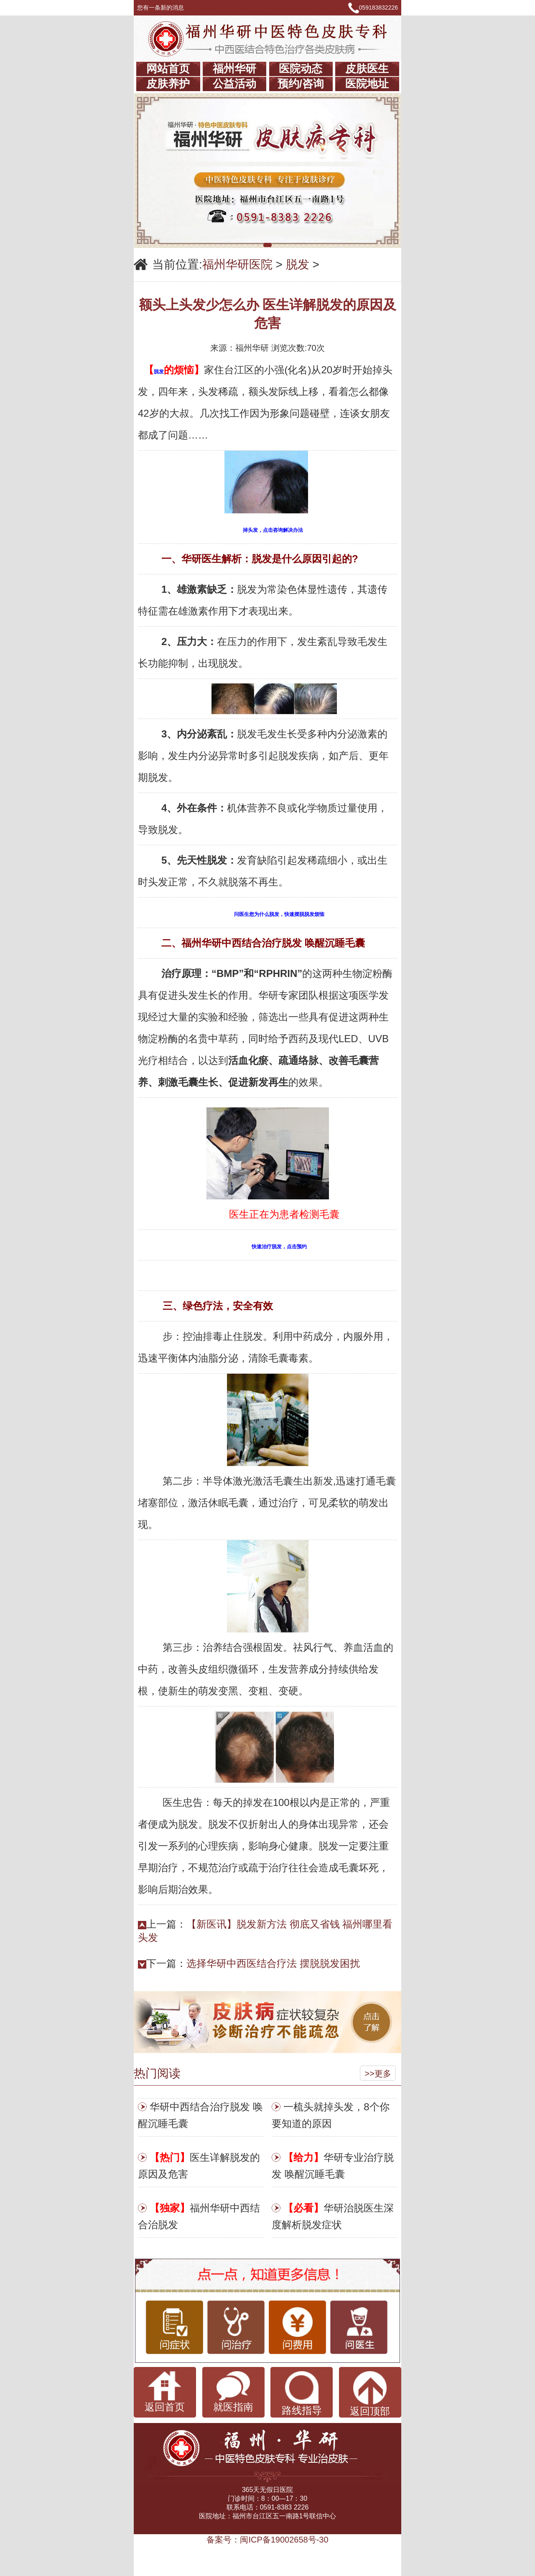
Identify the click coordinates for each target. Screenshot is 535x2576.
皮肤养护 (168, 83)
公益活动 (234, 83)
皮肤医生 (367, 68)
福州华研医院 (237, 264)
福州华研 (234, 68)
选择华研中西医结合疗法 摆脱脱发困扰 (273, 1963)
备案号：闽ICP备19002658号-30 (267, 2539)
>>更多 (378, 2073)
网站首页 (168, 68)
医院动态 (300, 68)
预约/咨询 (301, 83)
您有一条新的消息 (164, 7)
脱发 (297, 264)
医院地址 (367, 83)
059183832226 (378, 7)
